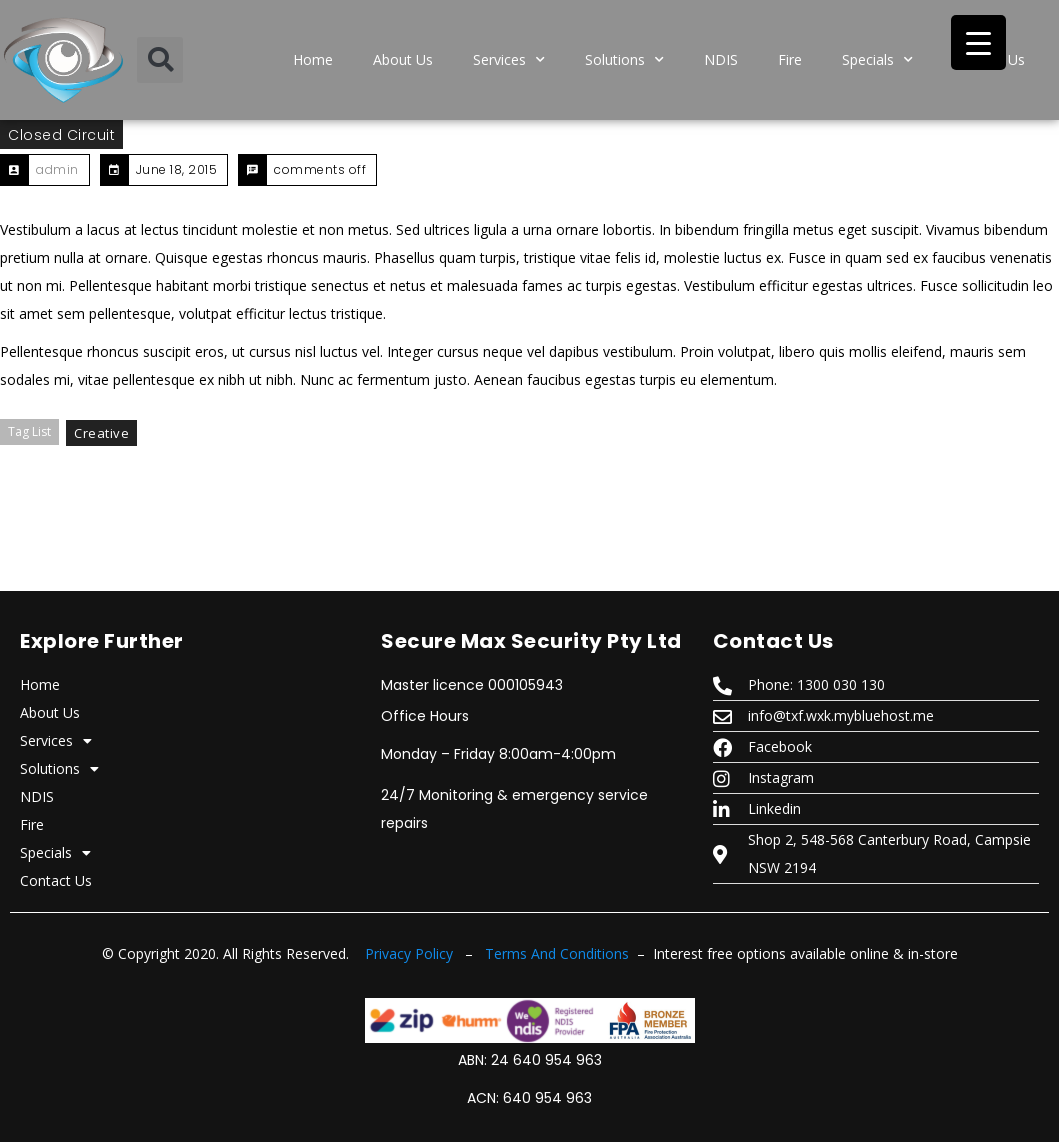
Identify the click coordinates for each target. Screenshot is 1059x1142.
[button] (160, 60)
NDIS (721, 59)
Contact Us (56, 880)
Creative (101, 433)
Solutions (624, 60)
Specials (877, 60)
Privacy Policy (409, 953)
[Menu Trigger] (978, 42)
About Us (403, 59)
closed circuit (61, 135)
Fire (790, 59)
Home (313, 59)
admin (57, 169)
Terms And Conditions (557, 953)
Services (509, 60)
